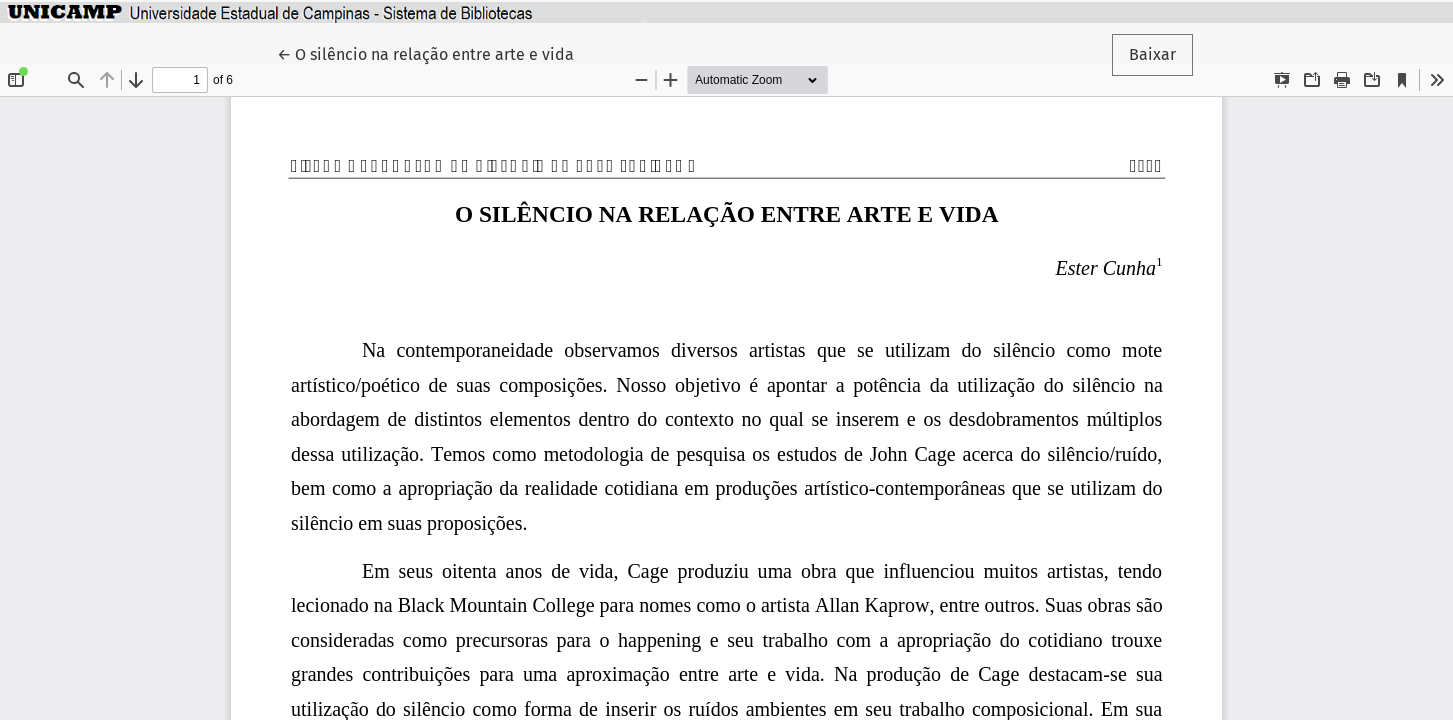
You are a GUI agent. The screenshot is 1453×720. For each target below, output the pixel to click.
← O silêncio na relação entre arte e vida (425, 53)
